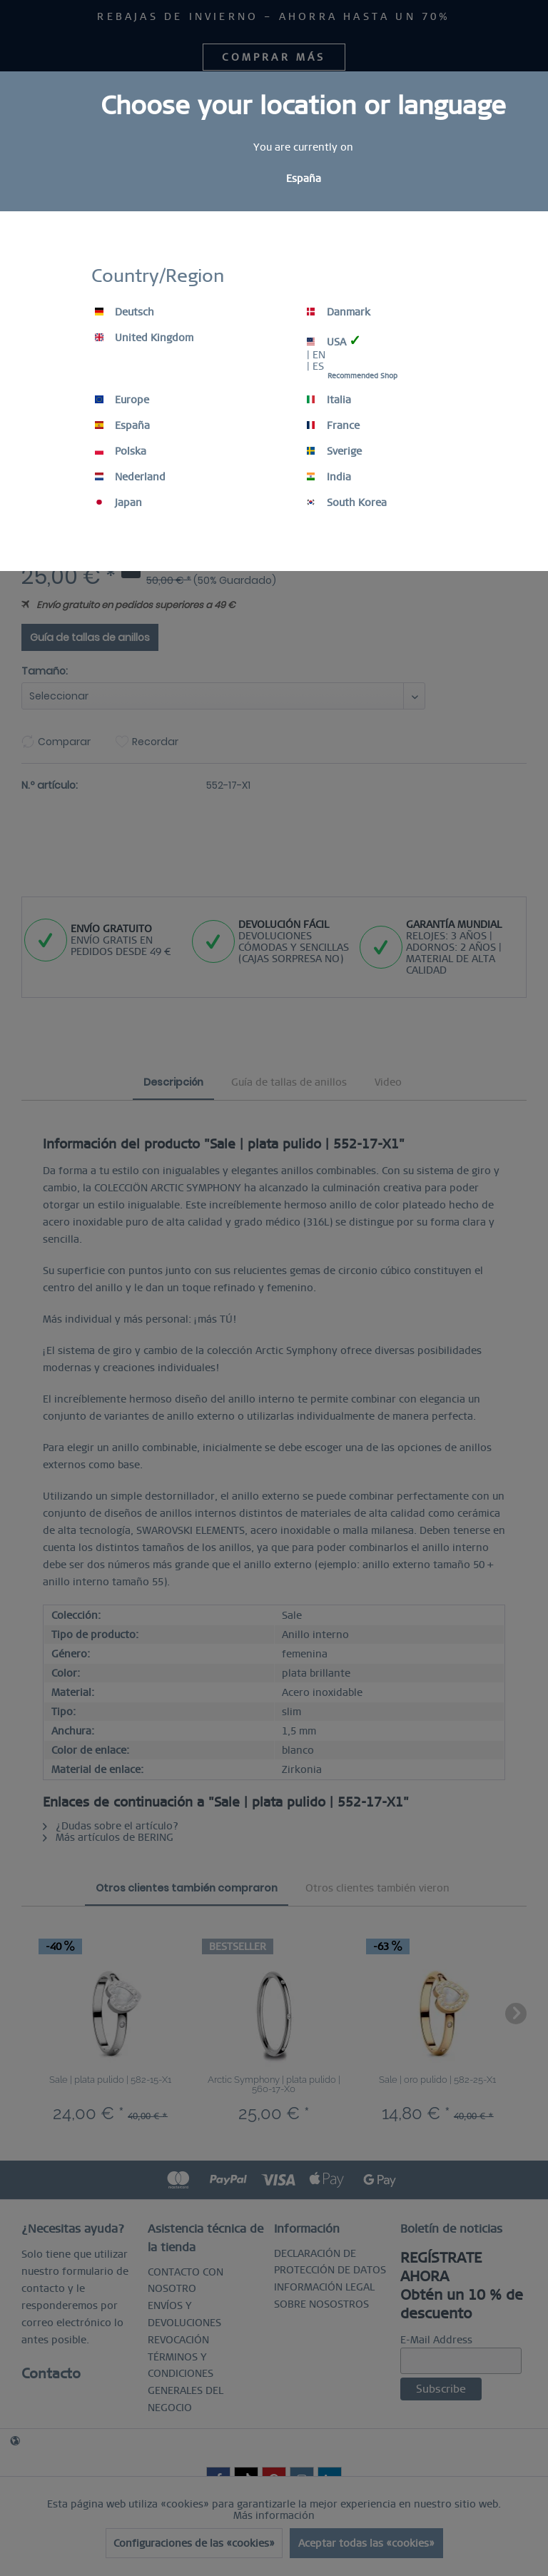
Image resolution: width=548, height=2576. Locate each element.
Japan (118, 502)
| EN (316, 354)
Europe (122, 399)
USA (334, 341)
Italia (329, 399)
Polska (120, 451)
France (333, 425)
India (329, 477)
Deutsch (124, 312)
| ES (315, 366)
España (122, 425)
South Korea (347, 502)
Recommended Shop (362, 376)
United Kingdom (144, 337)
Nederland (130, 477)
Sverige (334, 451)
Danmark (338, 312)
